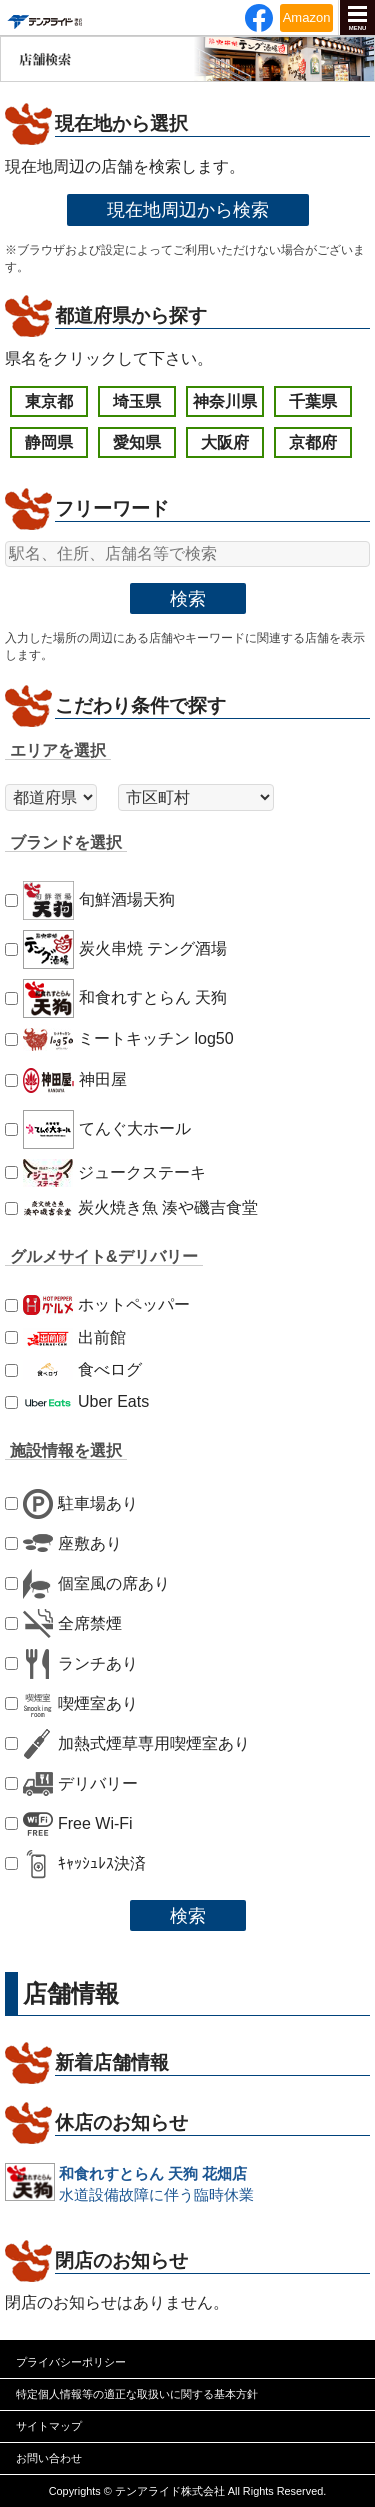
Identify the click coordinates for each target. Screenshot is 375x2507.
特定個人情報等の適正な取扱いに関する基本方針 (137, 2394)
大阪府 (225, 442)
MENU (358, 28)
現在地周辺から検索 (188, 209)
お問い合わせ (49, 2458)
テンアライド (44, 17)
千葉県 (313, 401)
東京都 (49, 401)
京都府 (313, 442)
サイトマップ (49, 2426)
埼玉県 (137, 401)
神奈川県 (225, 401)
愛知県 (137, 442)
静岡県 (49, 442)
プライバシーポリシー (71, 2362)
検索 (188, 598)
